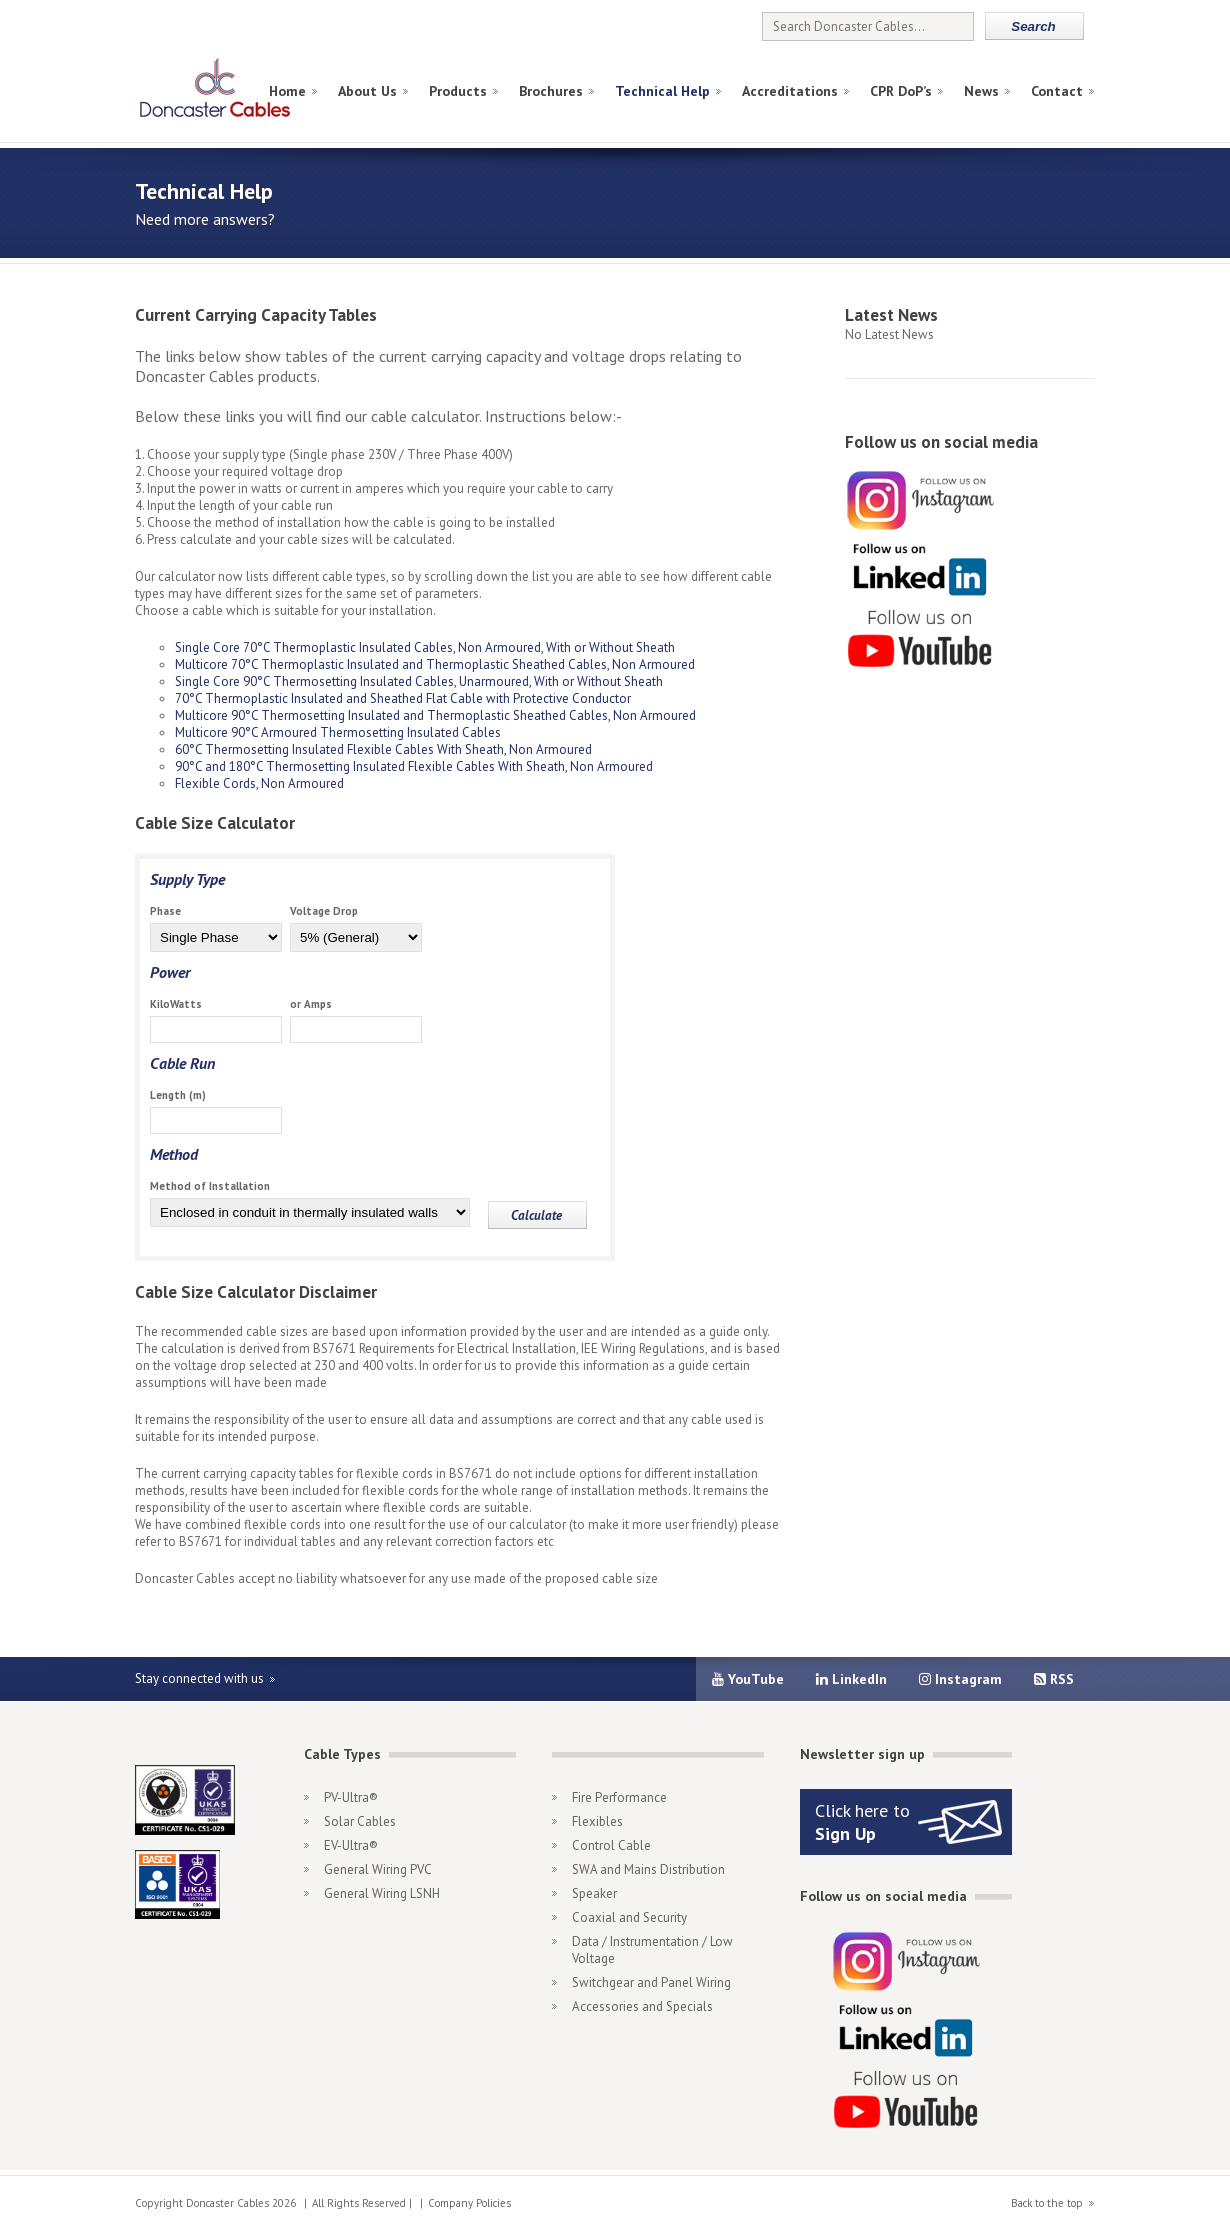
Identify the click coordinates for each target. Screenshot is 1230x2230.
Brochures (551, 91)
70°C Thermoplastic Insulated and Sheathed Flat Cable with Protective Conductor (403, 698)
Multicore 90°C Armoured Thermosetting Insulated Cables (338, 732)
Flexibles (597, 1821)
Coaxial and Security (629, 1917)
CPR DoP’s (901, 91)
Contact (1057, 91)
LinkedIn (851, 1679)
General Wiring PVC (378, 1869)
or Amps (311, 1004)
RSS (1054, 1679)
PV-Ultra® (351, 1797)
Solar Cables (360, 1821)
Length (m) (178, 1095)
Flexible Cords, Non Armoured (259, 783)
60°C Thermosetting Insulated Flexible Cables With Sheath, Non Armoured (383, 749)
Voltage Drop (324, 911)
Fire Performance (619, 1797)
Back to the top (1047, 2203)
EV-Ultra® (351, 1845)
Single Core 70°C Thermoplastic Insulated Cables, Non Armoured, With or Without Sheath (425, 647)
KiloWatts (176, 1004)
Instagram (960, 1679)
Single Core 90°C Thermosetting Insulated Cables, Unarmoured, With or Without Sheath (419, 681)
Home (287, 91)
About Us (367, 91)
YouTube (748, 1679)
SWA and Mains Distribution (648, 1869)
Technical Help (662, 91)
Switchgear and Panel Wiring (651, 1982)
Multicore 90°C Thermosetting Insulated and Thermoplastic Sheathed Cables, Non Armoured (435, 715)
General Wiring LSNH (382, 1893)
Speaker (594, 1893)
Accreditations (790, 91)
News (981, 91)
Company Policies (469, 2203)
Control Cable (611, 1845)
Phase (165, 911)
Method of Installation (210, 1186)
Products (458, 91)
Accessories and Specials (642, 2006)
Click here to (862, 1822)
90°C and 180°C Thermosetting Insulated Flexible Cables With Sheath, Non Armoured (414, 766)
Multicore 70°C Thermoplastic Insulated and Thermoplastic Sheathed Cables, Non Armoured (435, 664)
